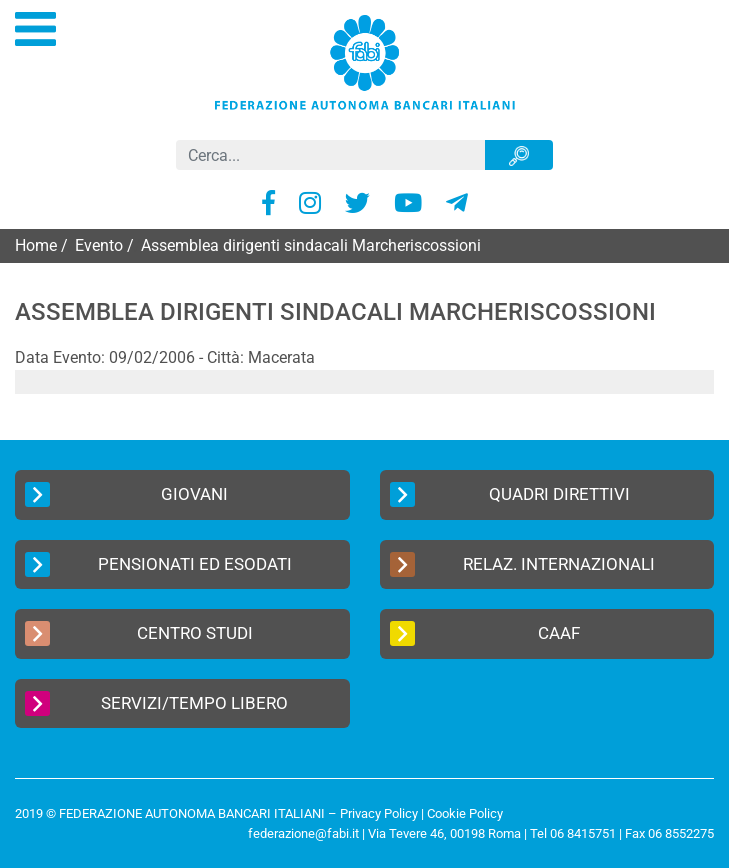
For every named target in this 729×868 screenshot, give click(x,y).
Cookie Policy (465, 813)
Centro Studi (139, 633)
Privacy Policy (379, 813)
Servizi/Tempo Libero (156, 703)
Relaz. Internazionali (523, 564)
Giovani (126, 494)
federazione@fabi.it (303, 833)
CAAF (485, 633)
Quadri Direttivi (510, 494)
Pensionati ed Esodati (158, 564)
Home (36, 245)
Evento (99, 245)
